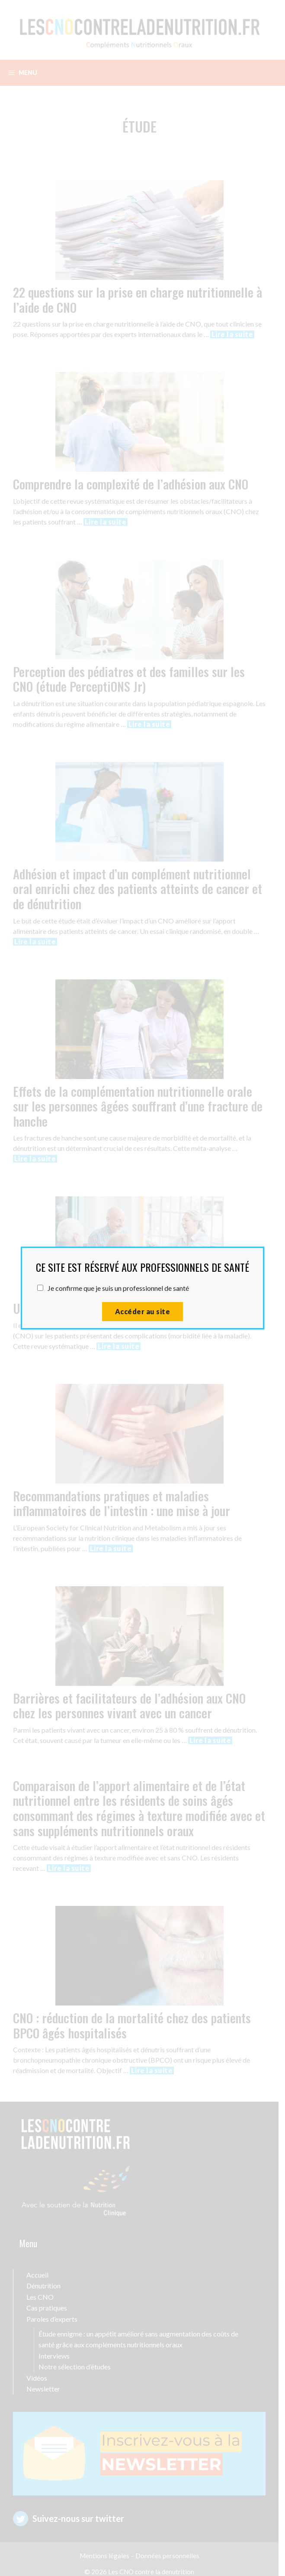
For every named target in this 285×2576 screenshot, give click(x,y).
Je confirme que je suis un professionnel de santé (118, 1288)
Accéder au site (142, 1311)
